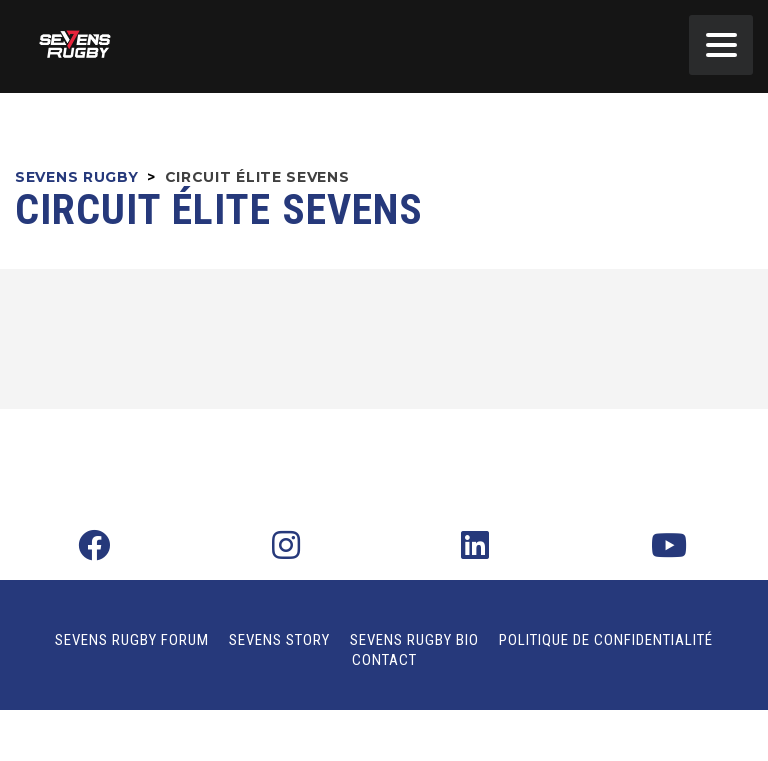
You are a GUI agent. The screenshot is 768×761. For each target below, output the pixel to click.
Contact (384, 660)
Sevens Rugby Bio (414, 640)
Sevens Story (279, 640)
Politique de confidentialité (606, 640)
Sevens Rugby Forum (132, 640)
